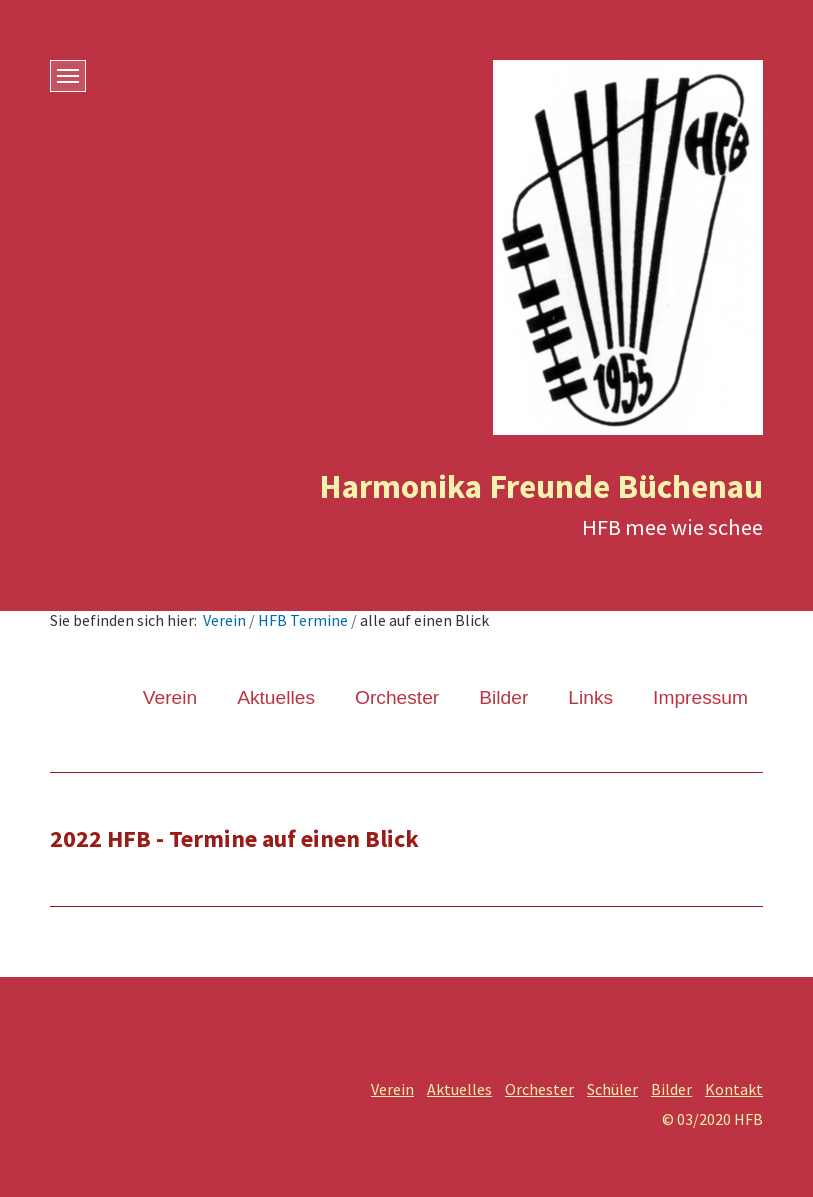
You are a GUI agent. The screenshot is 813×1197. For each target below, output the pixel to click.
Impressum (700, 697)
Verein (224, 620)
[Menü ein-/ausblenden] (68, 76)
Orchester (397, 697)
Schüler (612, 1089)
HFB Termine (303, 620)
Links (590, 697)
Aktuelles (276, 697)
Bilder (503, 697)
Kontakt (734, 1089)
